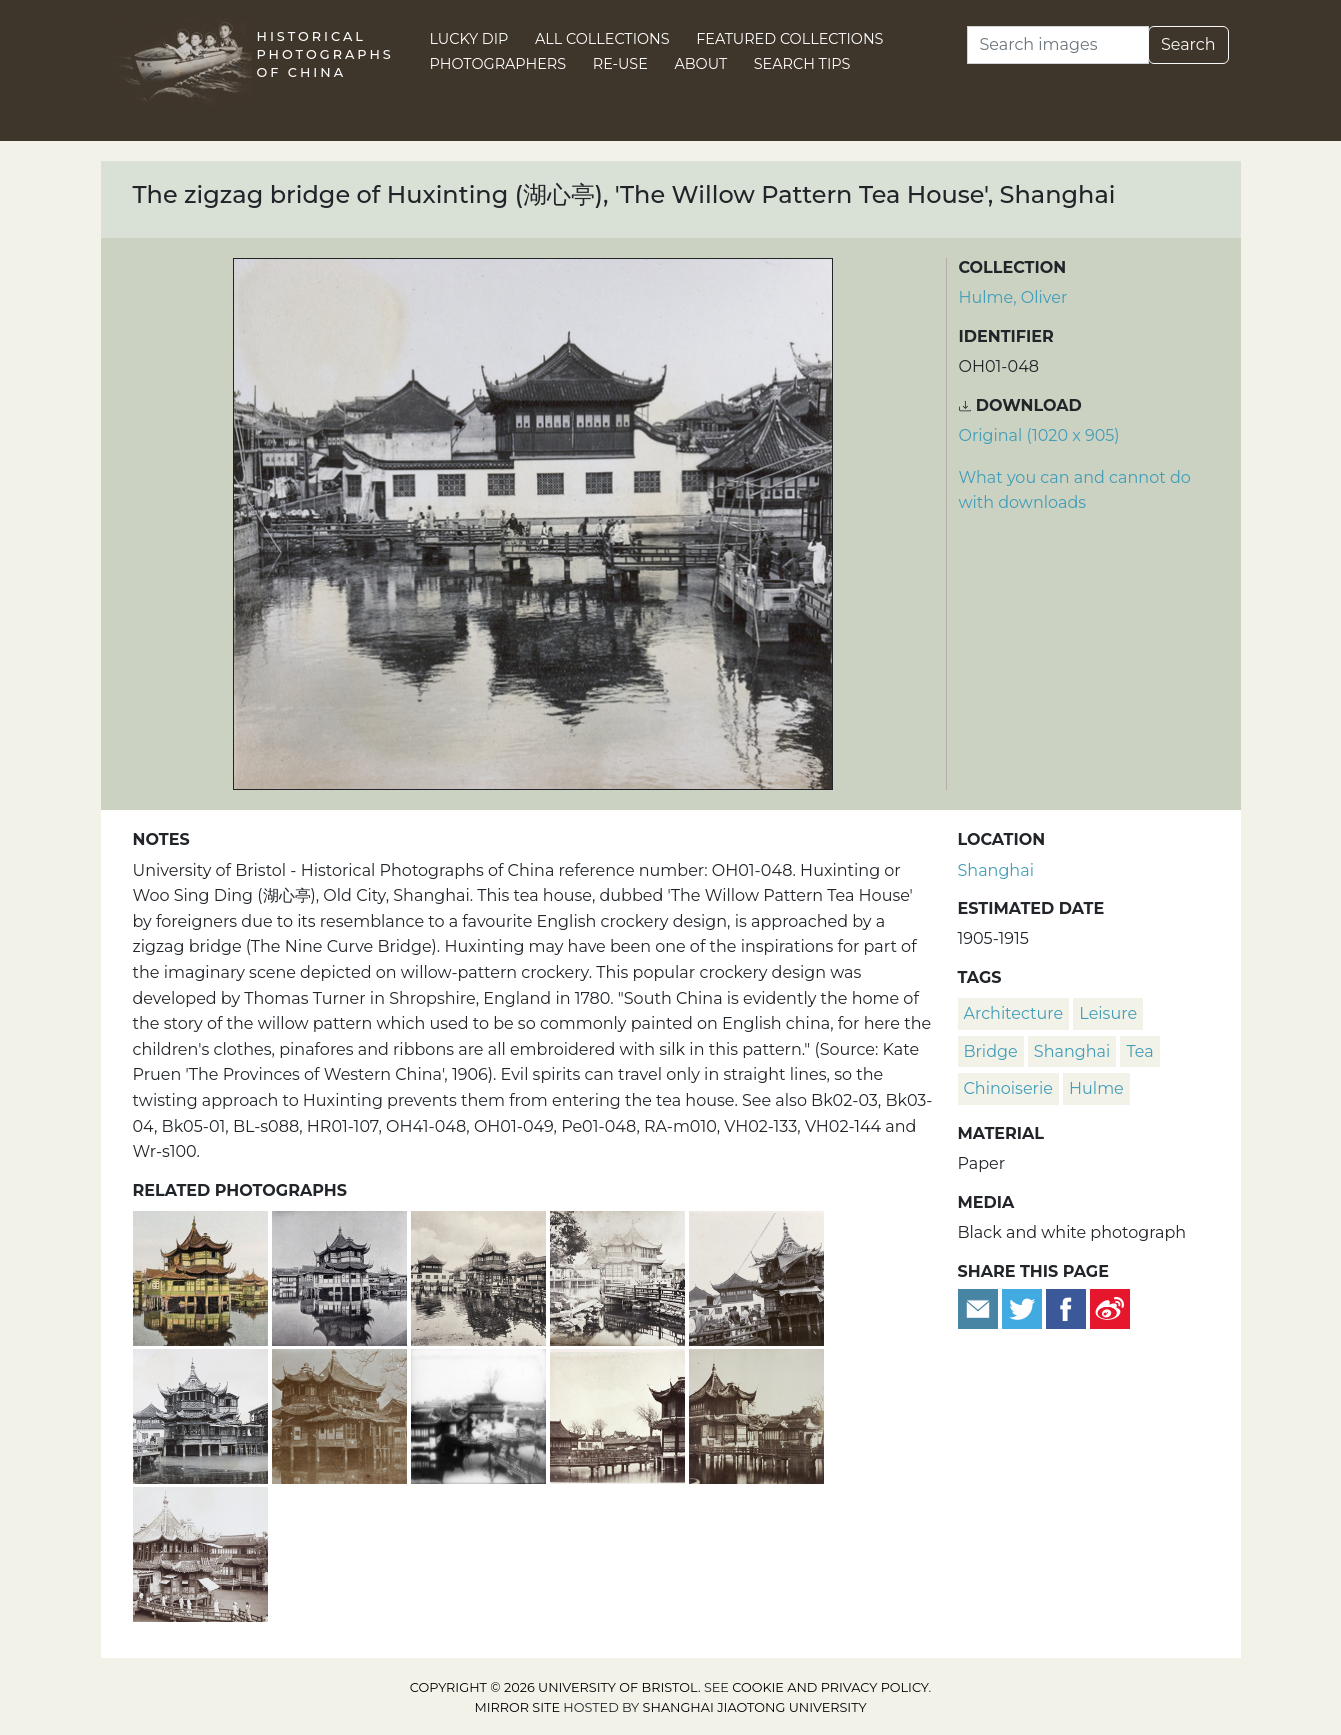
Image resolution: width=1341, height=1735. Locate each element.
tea (1139, 1051)
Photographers (498, 64)
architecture (1014, 1013)
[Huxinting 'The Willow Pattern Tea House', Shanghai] (480, 1275)
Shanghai (996, 870)
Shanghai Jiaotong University (755, 1707)
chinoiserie (1008, 1088)
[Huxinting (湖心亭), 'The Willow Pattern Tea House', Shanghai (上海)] (619, 1275)
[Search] (1058, 45)
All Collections (602, 39)
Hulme (1096, 1088)
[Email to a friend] (980, 1307)
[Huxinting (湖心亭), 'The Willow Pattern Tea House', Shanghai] (202, 1413)
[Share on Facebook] (1066, 1307)
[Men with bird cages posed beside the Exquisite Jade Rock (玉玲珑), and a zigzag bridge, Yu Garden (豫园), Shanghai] (480, 1413)
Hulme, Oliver (1013, 297)
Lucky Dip (469, 39)
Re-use (620, 64)
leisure (1108, 1013)
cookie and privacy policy (830, 1687)
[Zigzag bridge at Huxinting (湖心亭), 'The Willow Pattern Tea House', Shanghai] (619, 1413)
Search (1188, 44)
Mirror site (517, 1707)
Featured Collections (789, 39)
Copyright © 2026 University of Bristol (554, 1687)
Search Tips (802, 64)
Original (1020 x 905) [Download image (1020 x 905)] (1039, 435)
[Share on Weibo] (1110, 1307)
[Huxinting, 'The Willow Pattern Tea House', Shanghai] (202, 1275)
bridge (991, 1051)
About (700, 64)
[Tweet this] (1024, 1307)
